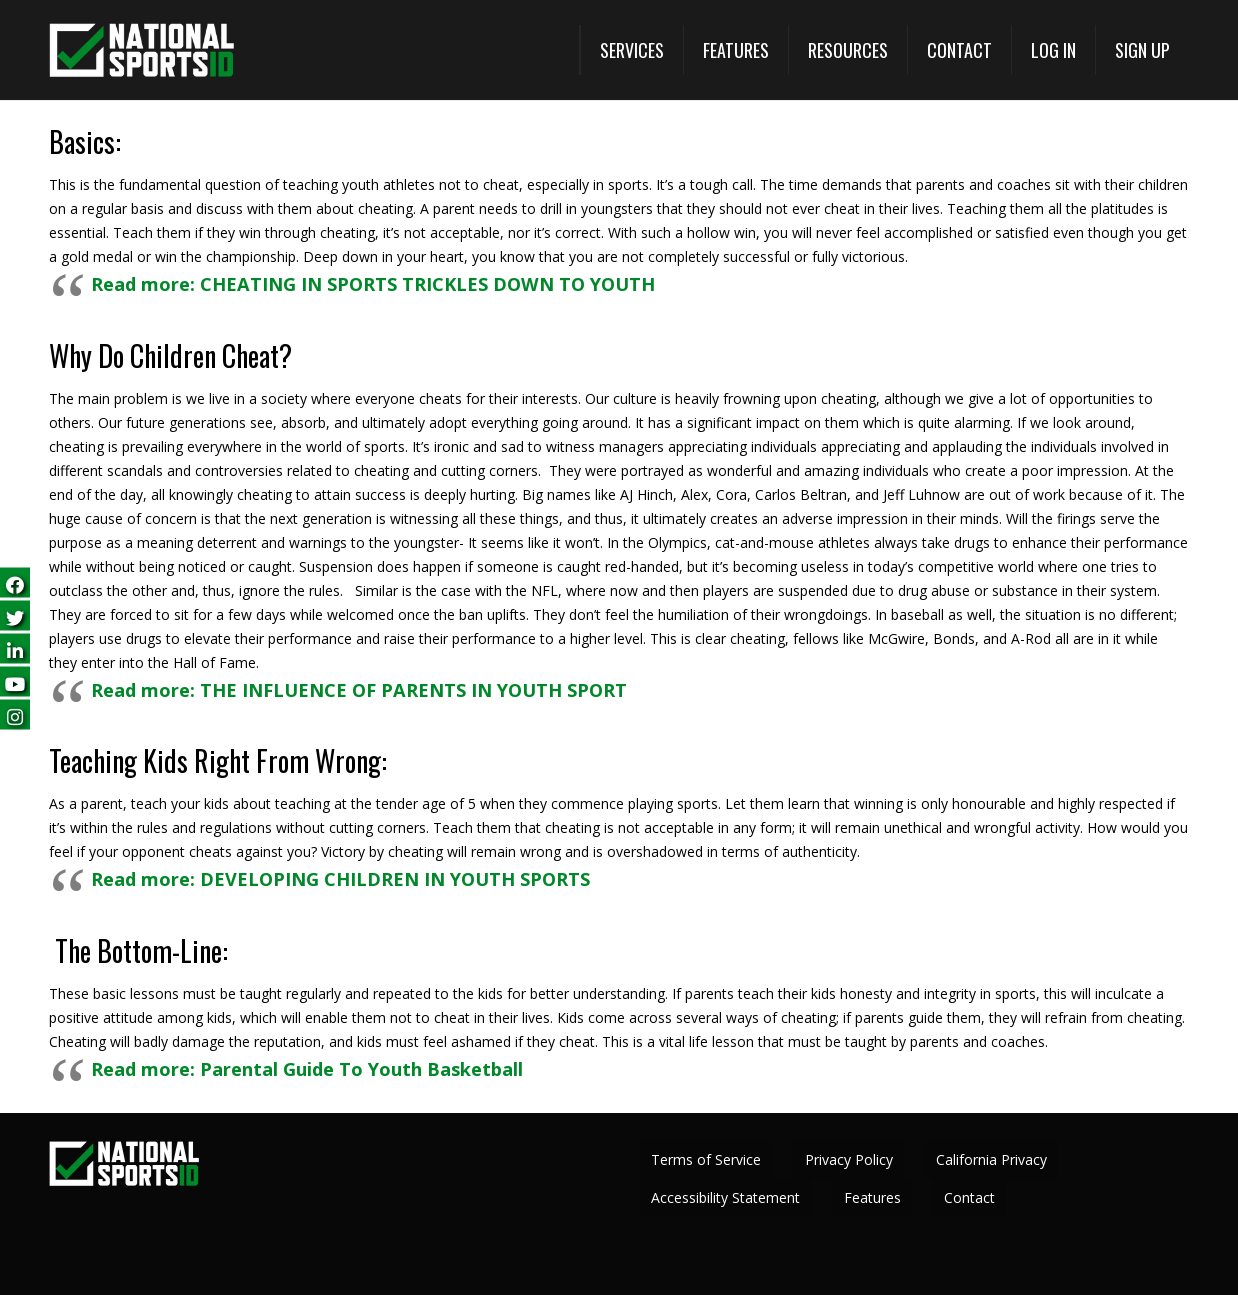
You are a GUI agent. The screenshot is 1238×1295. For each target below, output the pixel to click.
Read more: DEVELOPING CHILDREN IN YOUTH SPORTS (340, 879)
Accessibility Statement (725, 1197)
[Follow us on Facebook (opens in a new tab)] (15, 581)
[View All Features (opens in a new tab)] (735, 50)
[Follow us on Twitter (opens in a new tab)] (15, 614)
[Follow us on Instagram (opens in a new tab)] (15, 713)
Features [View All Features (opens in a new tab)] (872, 1197)
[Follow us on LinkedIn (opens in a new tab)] (15, 647)
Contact (969, 1197)
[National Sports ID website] (141, 50)
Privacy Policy (849, 1159)
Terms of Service (706, 1159)
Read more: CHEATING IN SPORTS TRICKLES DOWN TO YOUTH (373, 284)
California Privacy (991, 1159)
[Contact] (959, 50)
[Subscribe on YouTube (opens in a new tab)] (15, 680)
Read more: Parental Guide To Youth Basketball (307, 1069)
